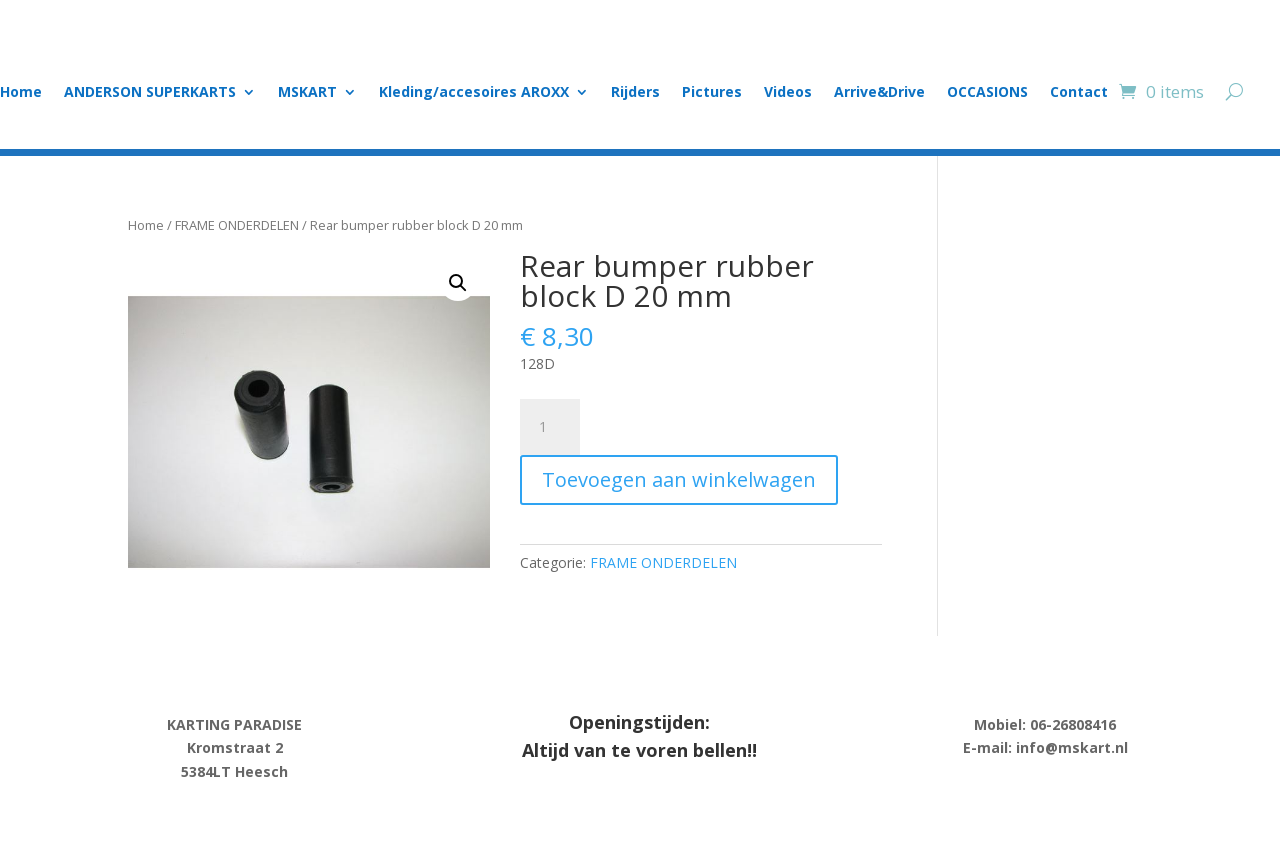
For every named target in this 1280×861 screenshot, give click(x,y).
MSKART (307, 93)
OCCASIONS (987, 93)
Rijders (635, 93)
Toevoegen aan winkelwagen (679, 479)
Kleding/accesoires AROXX (474, 93)
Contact (1079, 93)
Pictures (712, 93)
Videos (788, 93)
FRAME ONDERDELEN (237, 225)
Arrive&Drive (879, 93)
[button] (458, 283)
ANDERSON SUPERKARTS (150, 93)
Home (21, 93)
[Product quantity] (550, 427)
